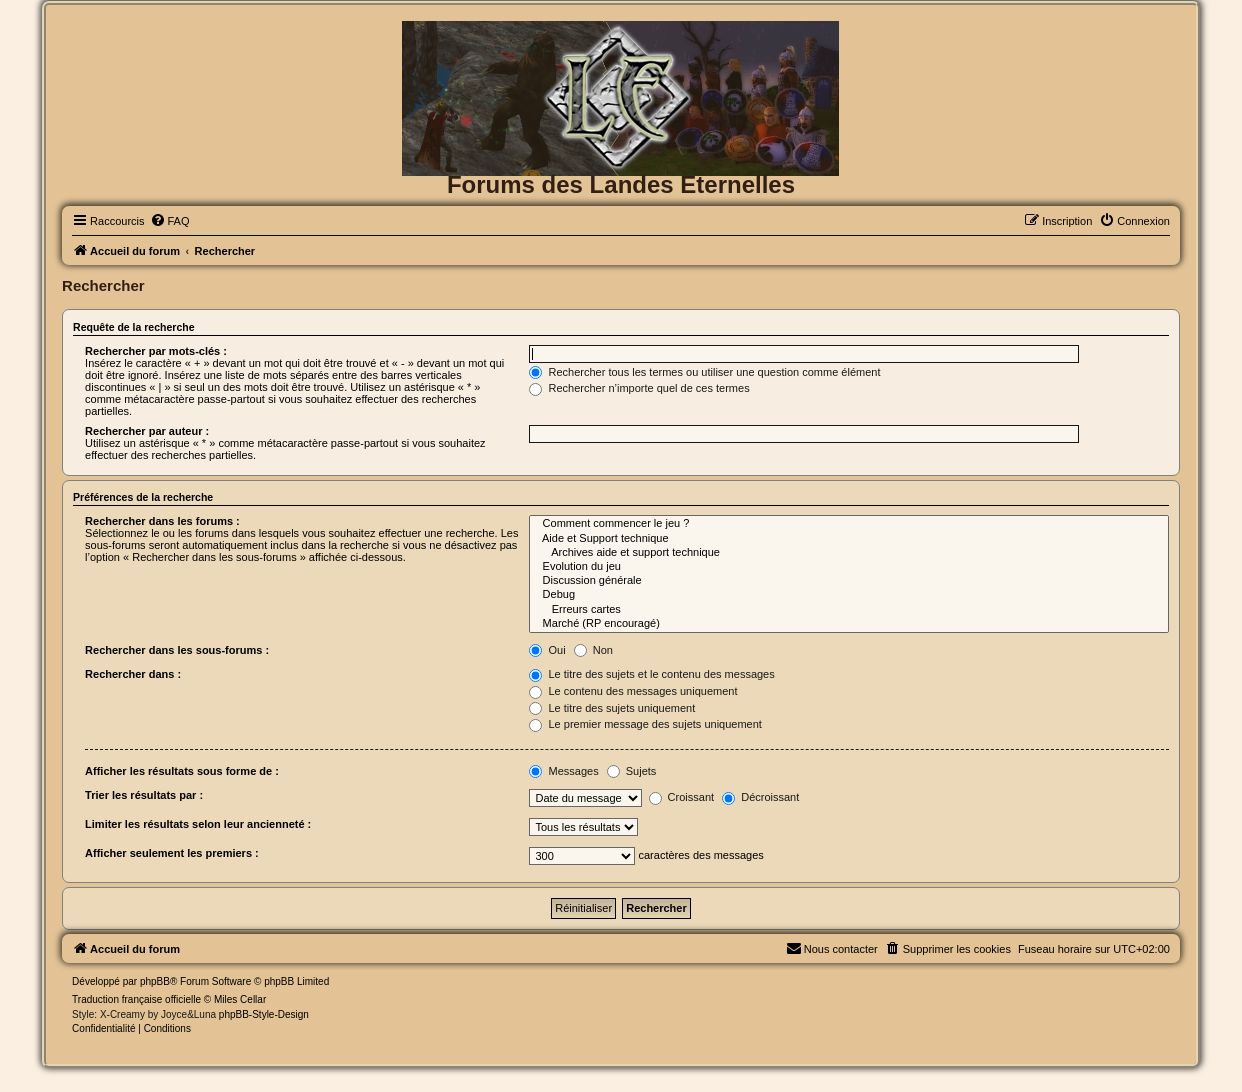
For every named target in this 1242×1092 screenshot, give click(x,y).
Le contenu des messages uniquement (633, 691)
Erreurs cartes (848, 610)
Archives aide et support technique (848, 553)
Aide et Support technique (848, 539)
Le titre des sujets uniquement (612, 708)
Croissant (682, 797)
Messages (563, 771)
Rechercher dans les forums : (162, 521)
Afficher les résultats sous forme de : (182, 771)
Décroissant (760, 797)
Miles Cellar (240, 999)
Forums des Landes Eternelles (621, 184)
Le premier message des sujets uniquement (645, 724)
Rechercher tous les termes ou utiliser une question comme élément (704, 372)
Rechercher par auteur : (147, 431)
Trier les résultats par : (144, 795)
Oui (547, 650)
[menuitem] (170, 221)
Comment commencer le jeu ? (848, 524)
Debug (848, 595)
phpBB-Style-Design (264, 1014)
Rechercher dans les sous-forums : (177, 650)
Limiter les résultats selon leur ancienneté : (198, 824)
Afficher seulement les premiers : (172, 853)
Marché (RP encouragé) (848, 624)
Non (593, 650)
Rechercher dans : (133, 674)
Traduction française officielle (136, 999)
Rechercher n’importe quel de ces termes (639, 388)
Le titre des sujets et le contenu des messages (651, 674)
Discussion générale (848, 581)
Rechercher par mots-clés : (156, 351)
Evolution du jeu (848, 567)
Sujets (632, 771)
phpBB (155, 981)
